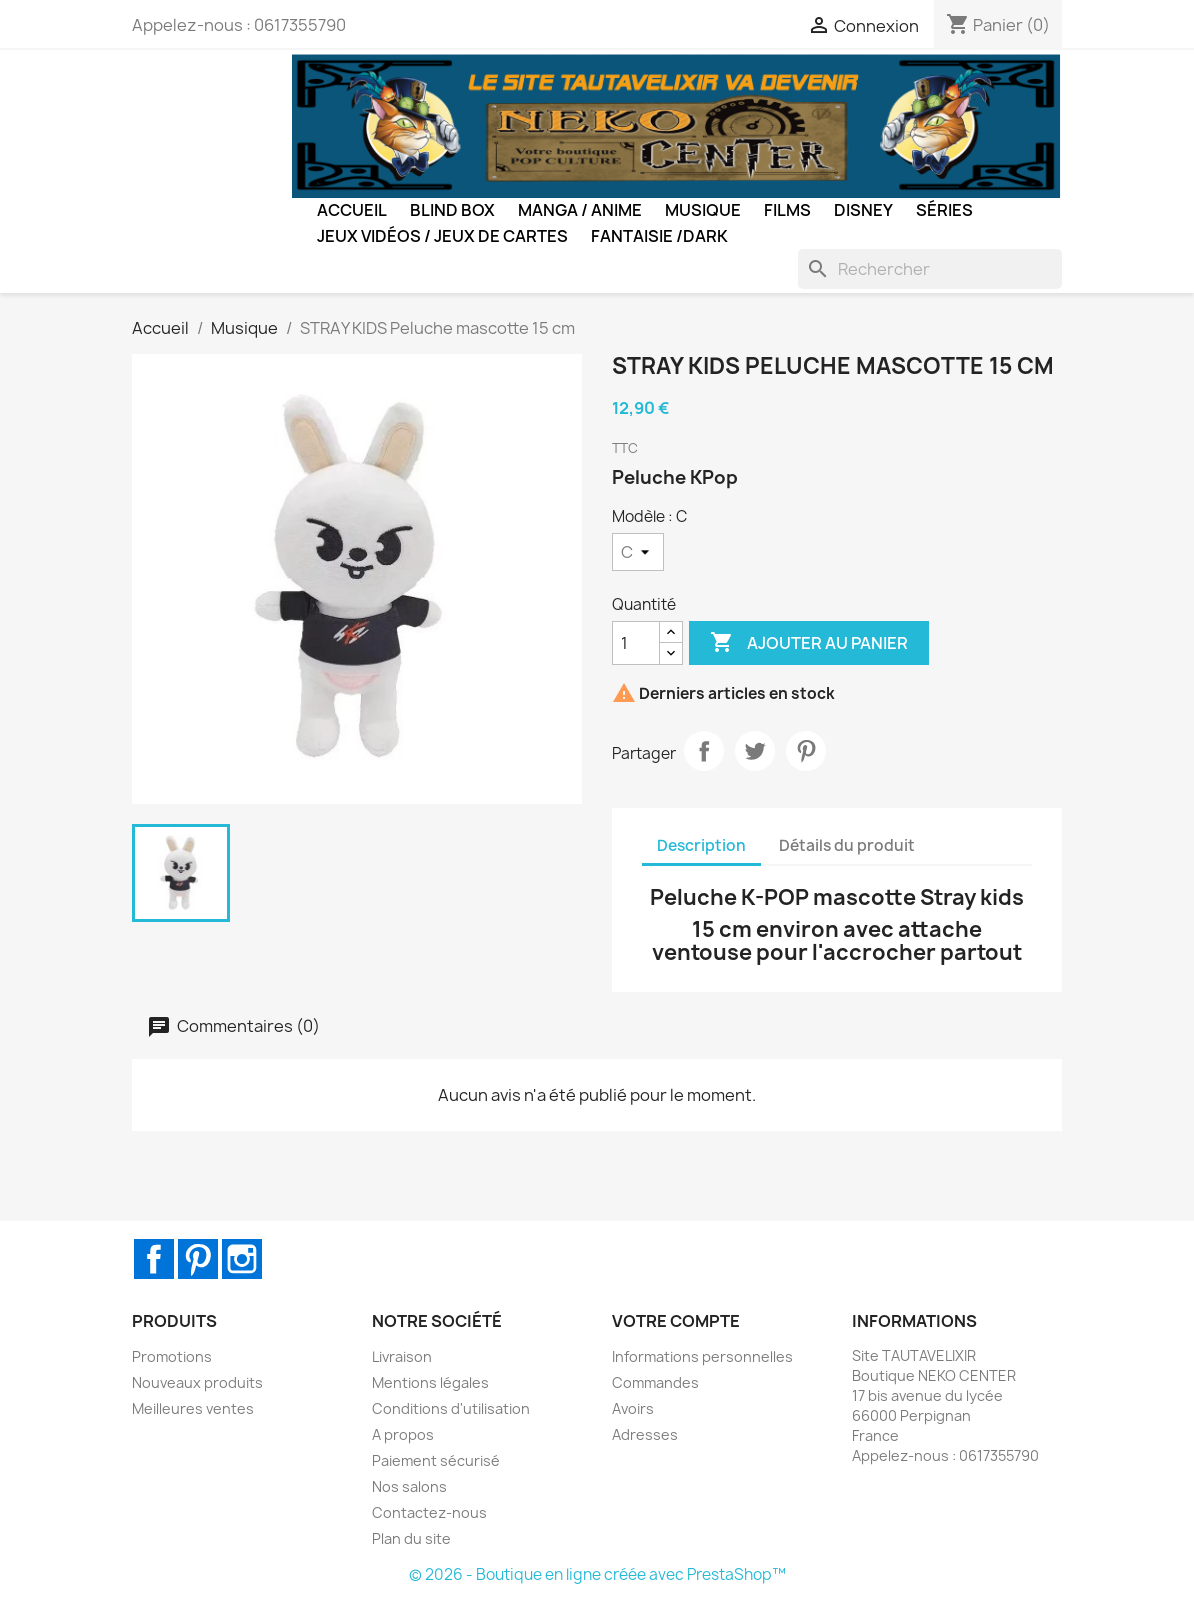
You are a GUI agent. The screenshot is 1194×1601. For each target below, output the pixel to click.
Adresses (645, 1434)
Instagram (242, 1259)
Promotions (172, 1356)
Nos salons (409, 1486)
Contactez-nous (429, 1512)
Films (787, 210)
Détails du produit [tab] (847, 845)
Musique (703, 210)
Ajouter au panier (809, 643)
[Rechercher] (930, 269)
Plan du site (411, 1538)
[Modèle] (638, 552)
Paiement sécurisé (436, 1460)
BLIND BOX (452, 210)
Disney (863, 210)
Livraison (402, 1356)
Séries (944, 210)
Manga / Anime (580, 210)
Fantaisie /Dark (659, 236)
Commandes (655, 1382)
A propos (403, 1434)
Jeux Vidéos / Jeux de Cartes (442, 236)
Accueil (352, 210)
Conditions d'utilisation (451, 1408)
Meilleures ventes (193, 1408)
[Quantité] (636, 643)
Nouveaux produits (197, 1382)
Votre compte (676, 1321)
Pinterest (806, 751)
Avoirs (633, 1408)
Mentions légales (430, 1382)
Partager (704, 751)
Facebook (154, 1259)
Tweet (755, 751)
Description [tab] (701, 845)
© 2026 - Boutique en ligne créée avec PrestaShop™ (597, 1574)
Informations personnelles (702, 1356)
